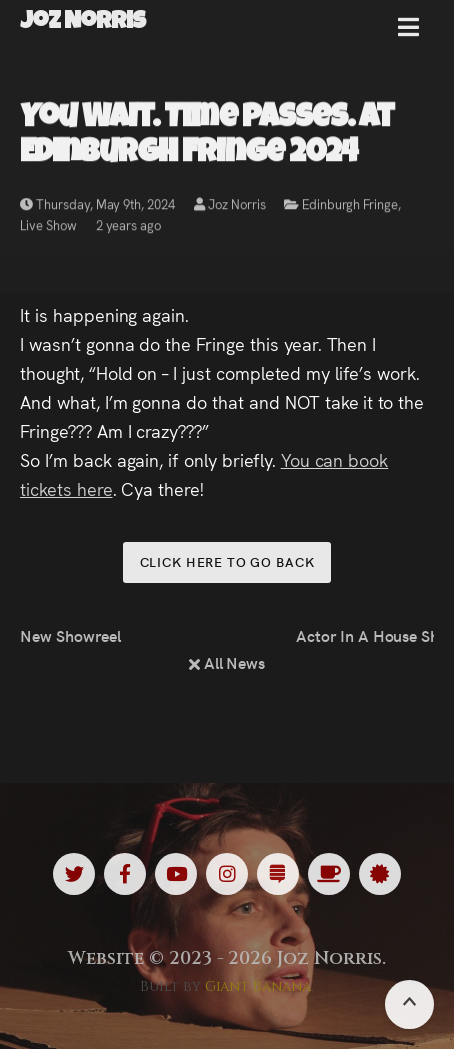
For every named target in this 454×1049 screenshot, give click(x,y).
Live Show (48, 227)
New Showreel (70, 635)
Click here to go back (227, 561)
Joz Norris (230, 206)
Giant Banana (258, 986)
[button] (408, 35)
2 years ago (129, 227)
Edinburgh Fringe (349, 206)
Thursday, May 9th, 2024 (97, 206)
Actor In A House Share (365, 635)
